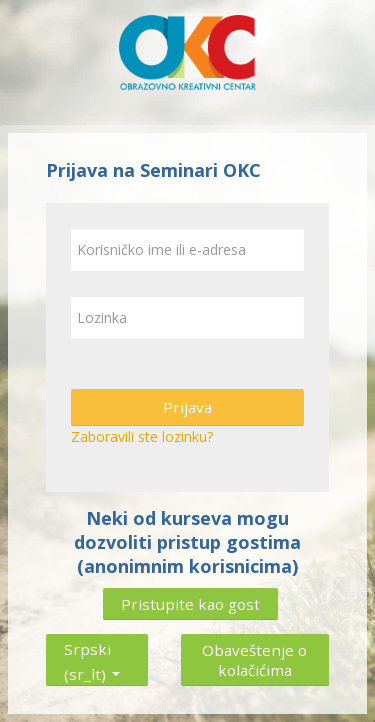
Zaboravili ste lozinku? (142, 436)
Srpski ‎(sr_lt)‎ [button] (92, 645)
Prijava (187, 407)
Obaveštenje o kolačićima (254, 660)
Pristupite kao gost (190, 604)
